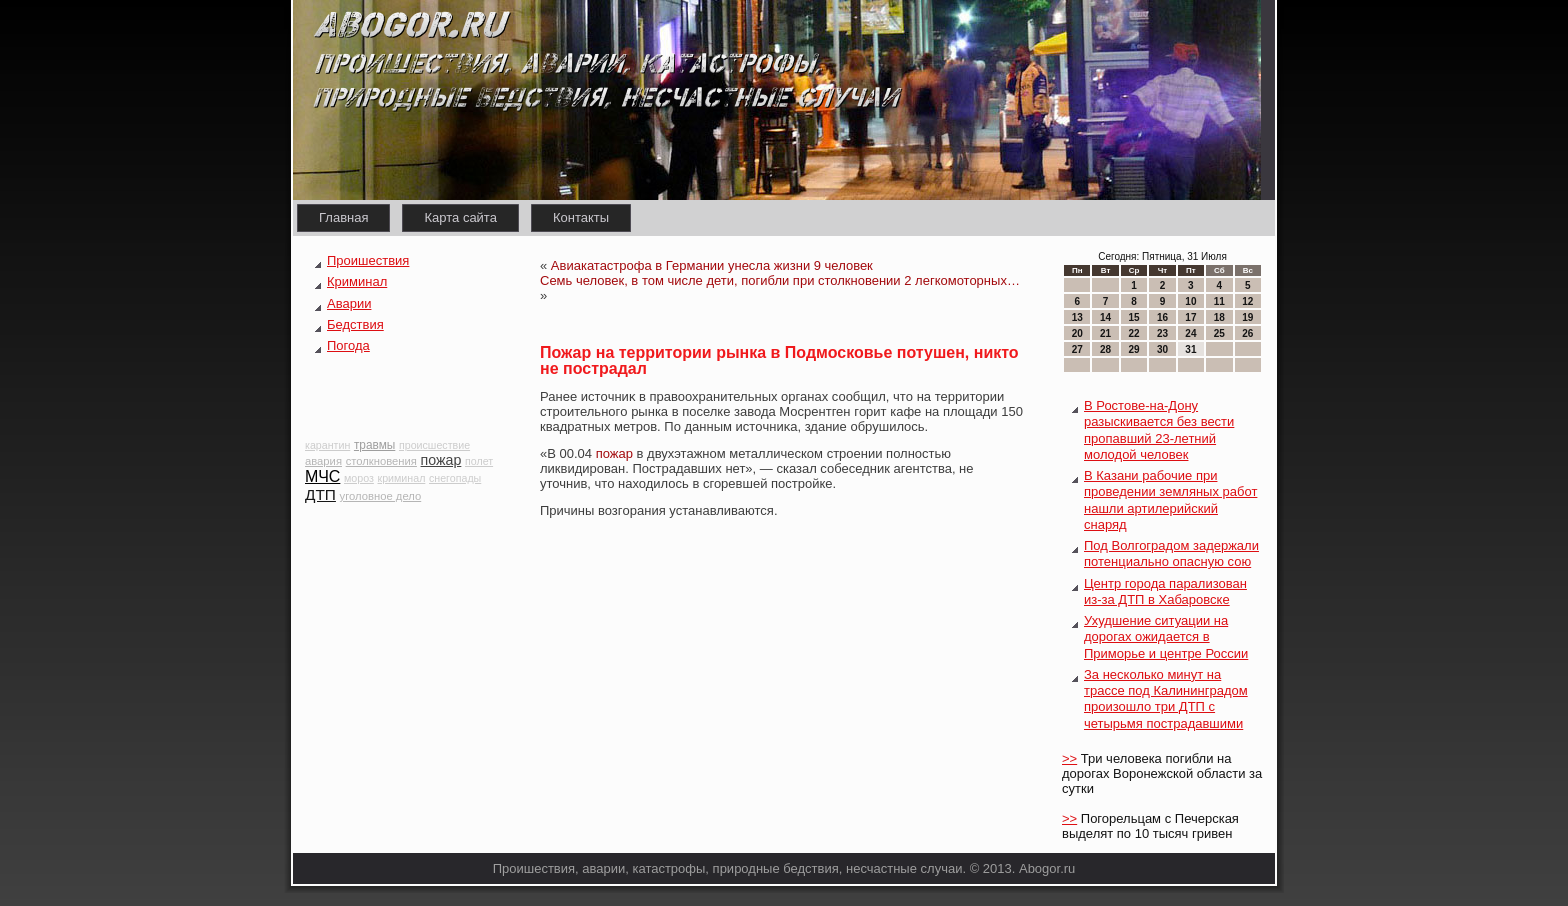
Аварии (349, 303)
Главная (343, 217)
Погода (348, 345)
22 (1133, 333)
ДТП (320, 494)
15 (1133, 317)
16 (1162, 317)
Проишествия (368, 260)
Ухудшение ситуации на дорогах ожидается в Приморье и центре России (1166, 637)
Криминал (357, 281)
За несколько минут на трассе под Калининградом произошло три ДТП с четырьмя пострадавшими (1166, 699)
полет (479, 461)
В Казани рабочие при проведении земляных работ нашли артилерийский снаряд (1170, 500)
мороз (359, 478)
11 (1219, 301)
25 (1219, 333)
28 (1105, 349)
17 (1190, 317)
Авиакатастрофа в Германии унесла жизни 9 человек (712, 265)
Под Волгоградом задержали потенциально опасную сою (1171, 553)
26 (1247, 333)
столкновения (381, 461)
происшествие (434, 445)
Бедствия (355, 324)
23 (1162, 333)
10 (1190, 301)
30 (1162, 349)
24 (1190, 333)
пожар (441, 460)
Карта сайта (460, 217)
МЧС (322, 476)
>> (1069, 758)
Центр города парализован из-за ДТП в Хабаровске (1165, 591)
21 (1105, 333)
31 (1190, 349)
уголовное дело (381, 496)
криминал (402, 478)
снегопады (455, 478)
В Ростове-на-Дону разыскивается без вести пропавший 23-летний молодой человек (1159, 430)
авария (323, 461)
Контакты (581, 217)
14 (1105, 317)
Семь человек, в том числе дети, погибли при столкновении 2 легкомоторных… (780, 280)
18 (1219, 317)
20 (1077, 333)
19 (1247, 317)
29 (1133, 349)
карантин (327, 445)
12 (1247, 301)
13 (1077, 317)
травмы (374, 445)
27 (1077, 349)
